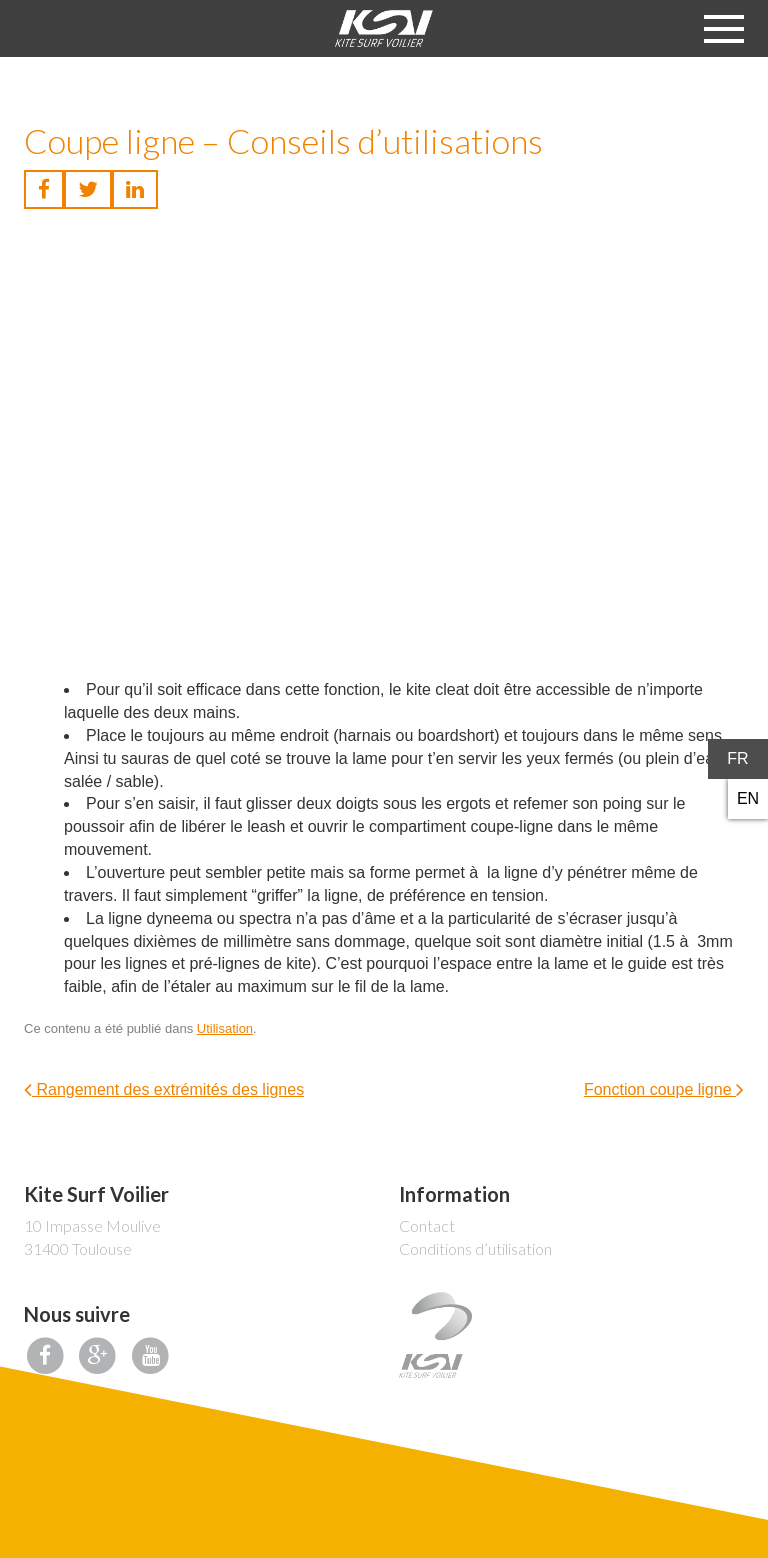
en (748, 798)
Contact (427, 1225)
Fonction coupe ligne (664, 1089)
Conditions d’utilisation (475, 1248)
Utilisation (225, 1028)
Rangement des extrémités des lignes (164, 1089)
